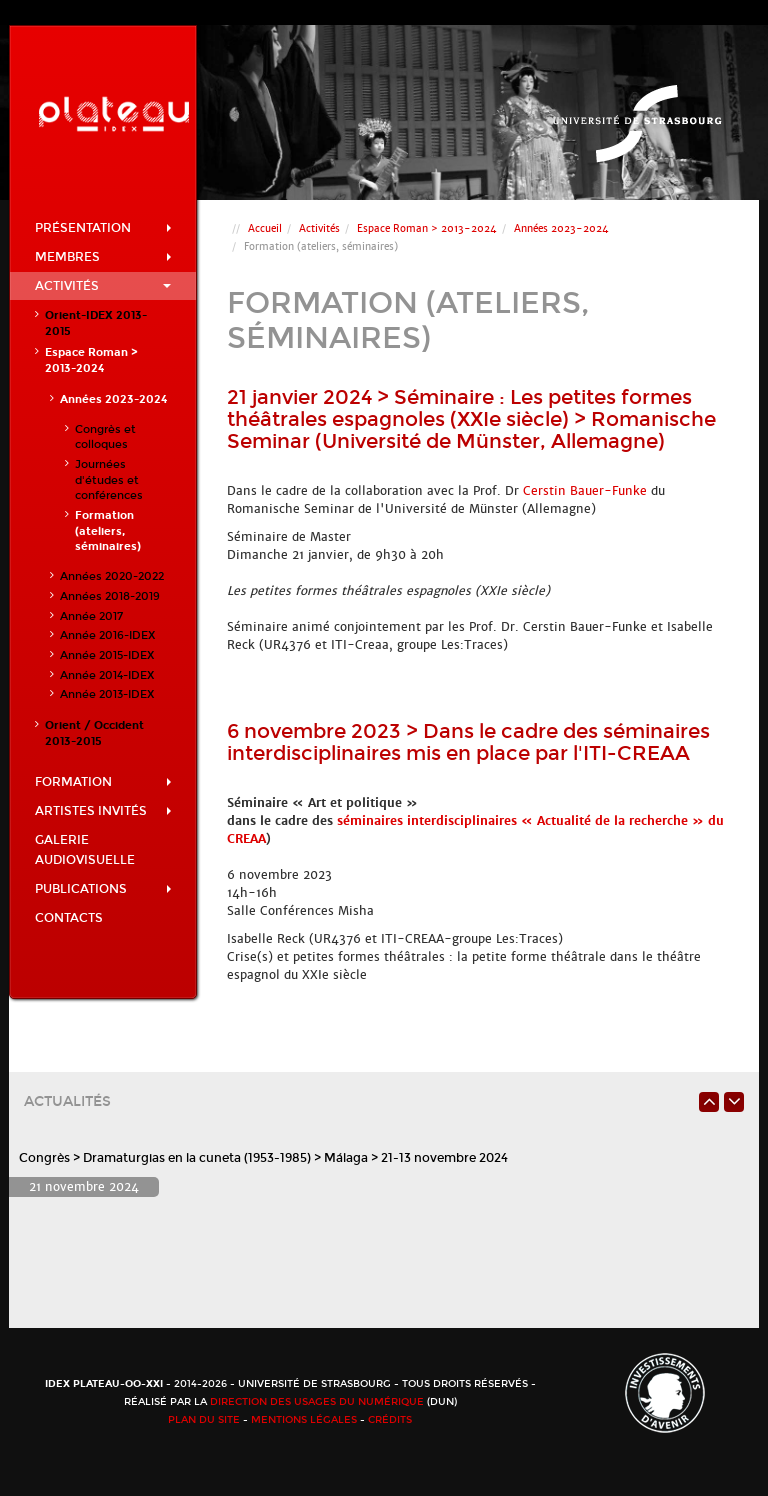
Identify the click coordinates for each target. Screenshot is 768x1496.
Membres (103, 257)
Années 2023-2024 (113, 399)
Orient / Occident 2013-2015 (94, 733)
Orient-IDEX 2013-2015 (96, 323)
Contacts (69, 918)
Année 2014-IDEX (107, 675)
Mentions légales (304, 1420)
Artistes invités (103, 811)
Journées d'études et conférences (109, 480)
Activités (103, 286)
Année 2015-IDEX (107, 655)
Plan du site (204, 1420)
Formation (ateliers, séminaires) (108, 531)
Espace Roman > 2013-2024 (91, 360)
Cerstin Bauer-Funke (585, 491)
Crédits (390, 1420)
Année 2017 (91, 616)
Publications (103, 889)
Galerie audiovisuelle (85, 850)
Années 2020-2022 (112, 576)
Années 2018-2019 (110, 596)
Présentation (103, 228)
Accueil (265, 228)
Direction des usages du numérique (317, 1402)
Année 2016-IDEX (107, 635)
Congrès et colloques (105, 437)
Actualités (67, 1101)
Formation (103, 782)
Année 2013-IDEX (107, 694)
